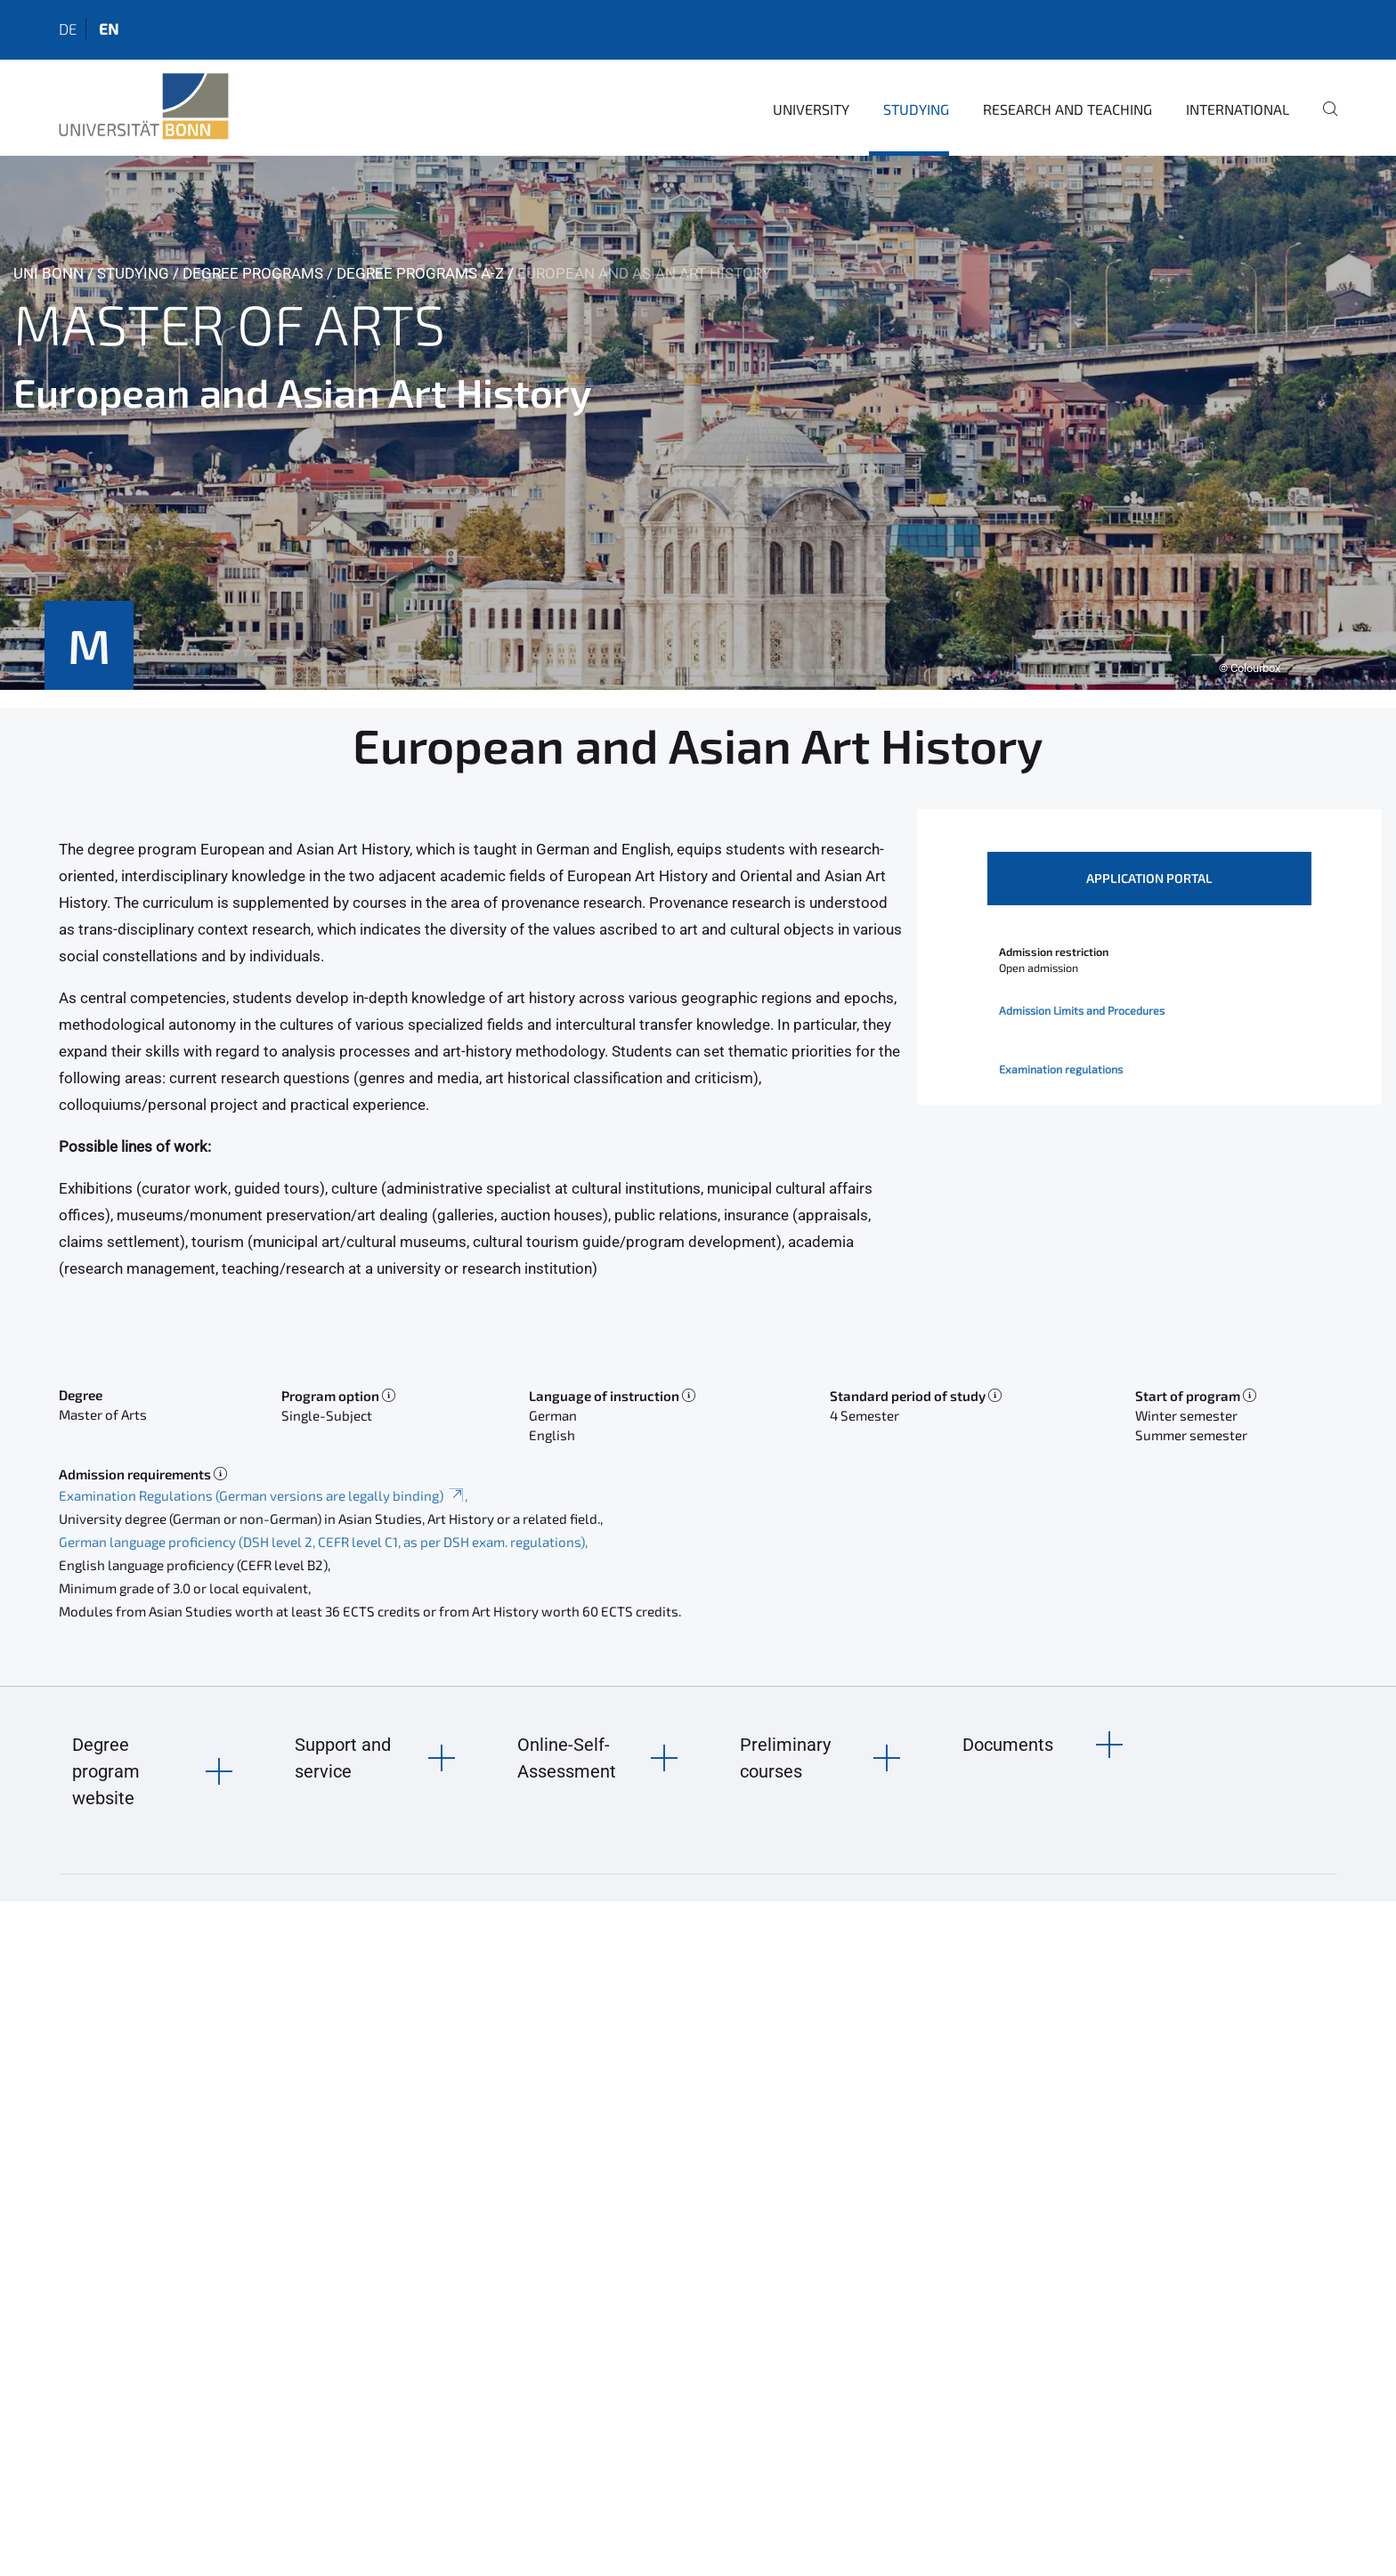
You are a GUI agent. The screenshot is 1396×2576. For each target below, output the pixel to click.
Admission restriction (1053, 951)
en (108, 28)
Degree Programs (253, 273)
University (811, 109)
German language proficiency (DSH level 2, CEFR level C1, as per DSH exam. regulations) (322, 1542)
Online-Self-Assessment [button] (566, 1758)
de (68, 28)
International (1237, 109)
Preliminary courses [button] (785, 1758)
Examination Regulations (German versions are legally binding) (262, 1495)
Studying (916, 109)
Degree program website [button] (106, 1771)
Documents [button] (1007, 1744)
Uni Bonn (48, 273)
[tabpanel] (698, 423)
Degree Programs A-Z (420, 273)
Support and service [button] (343, 1758)
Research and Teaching (1067, 109)
